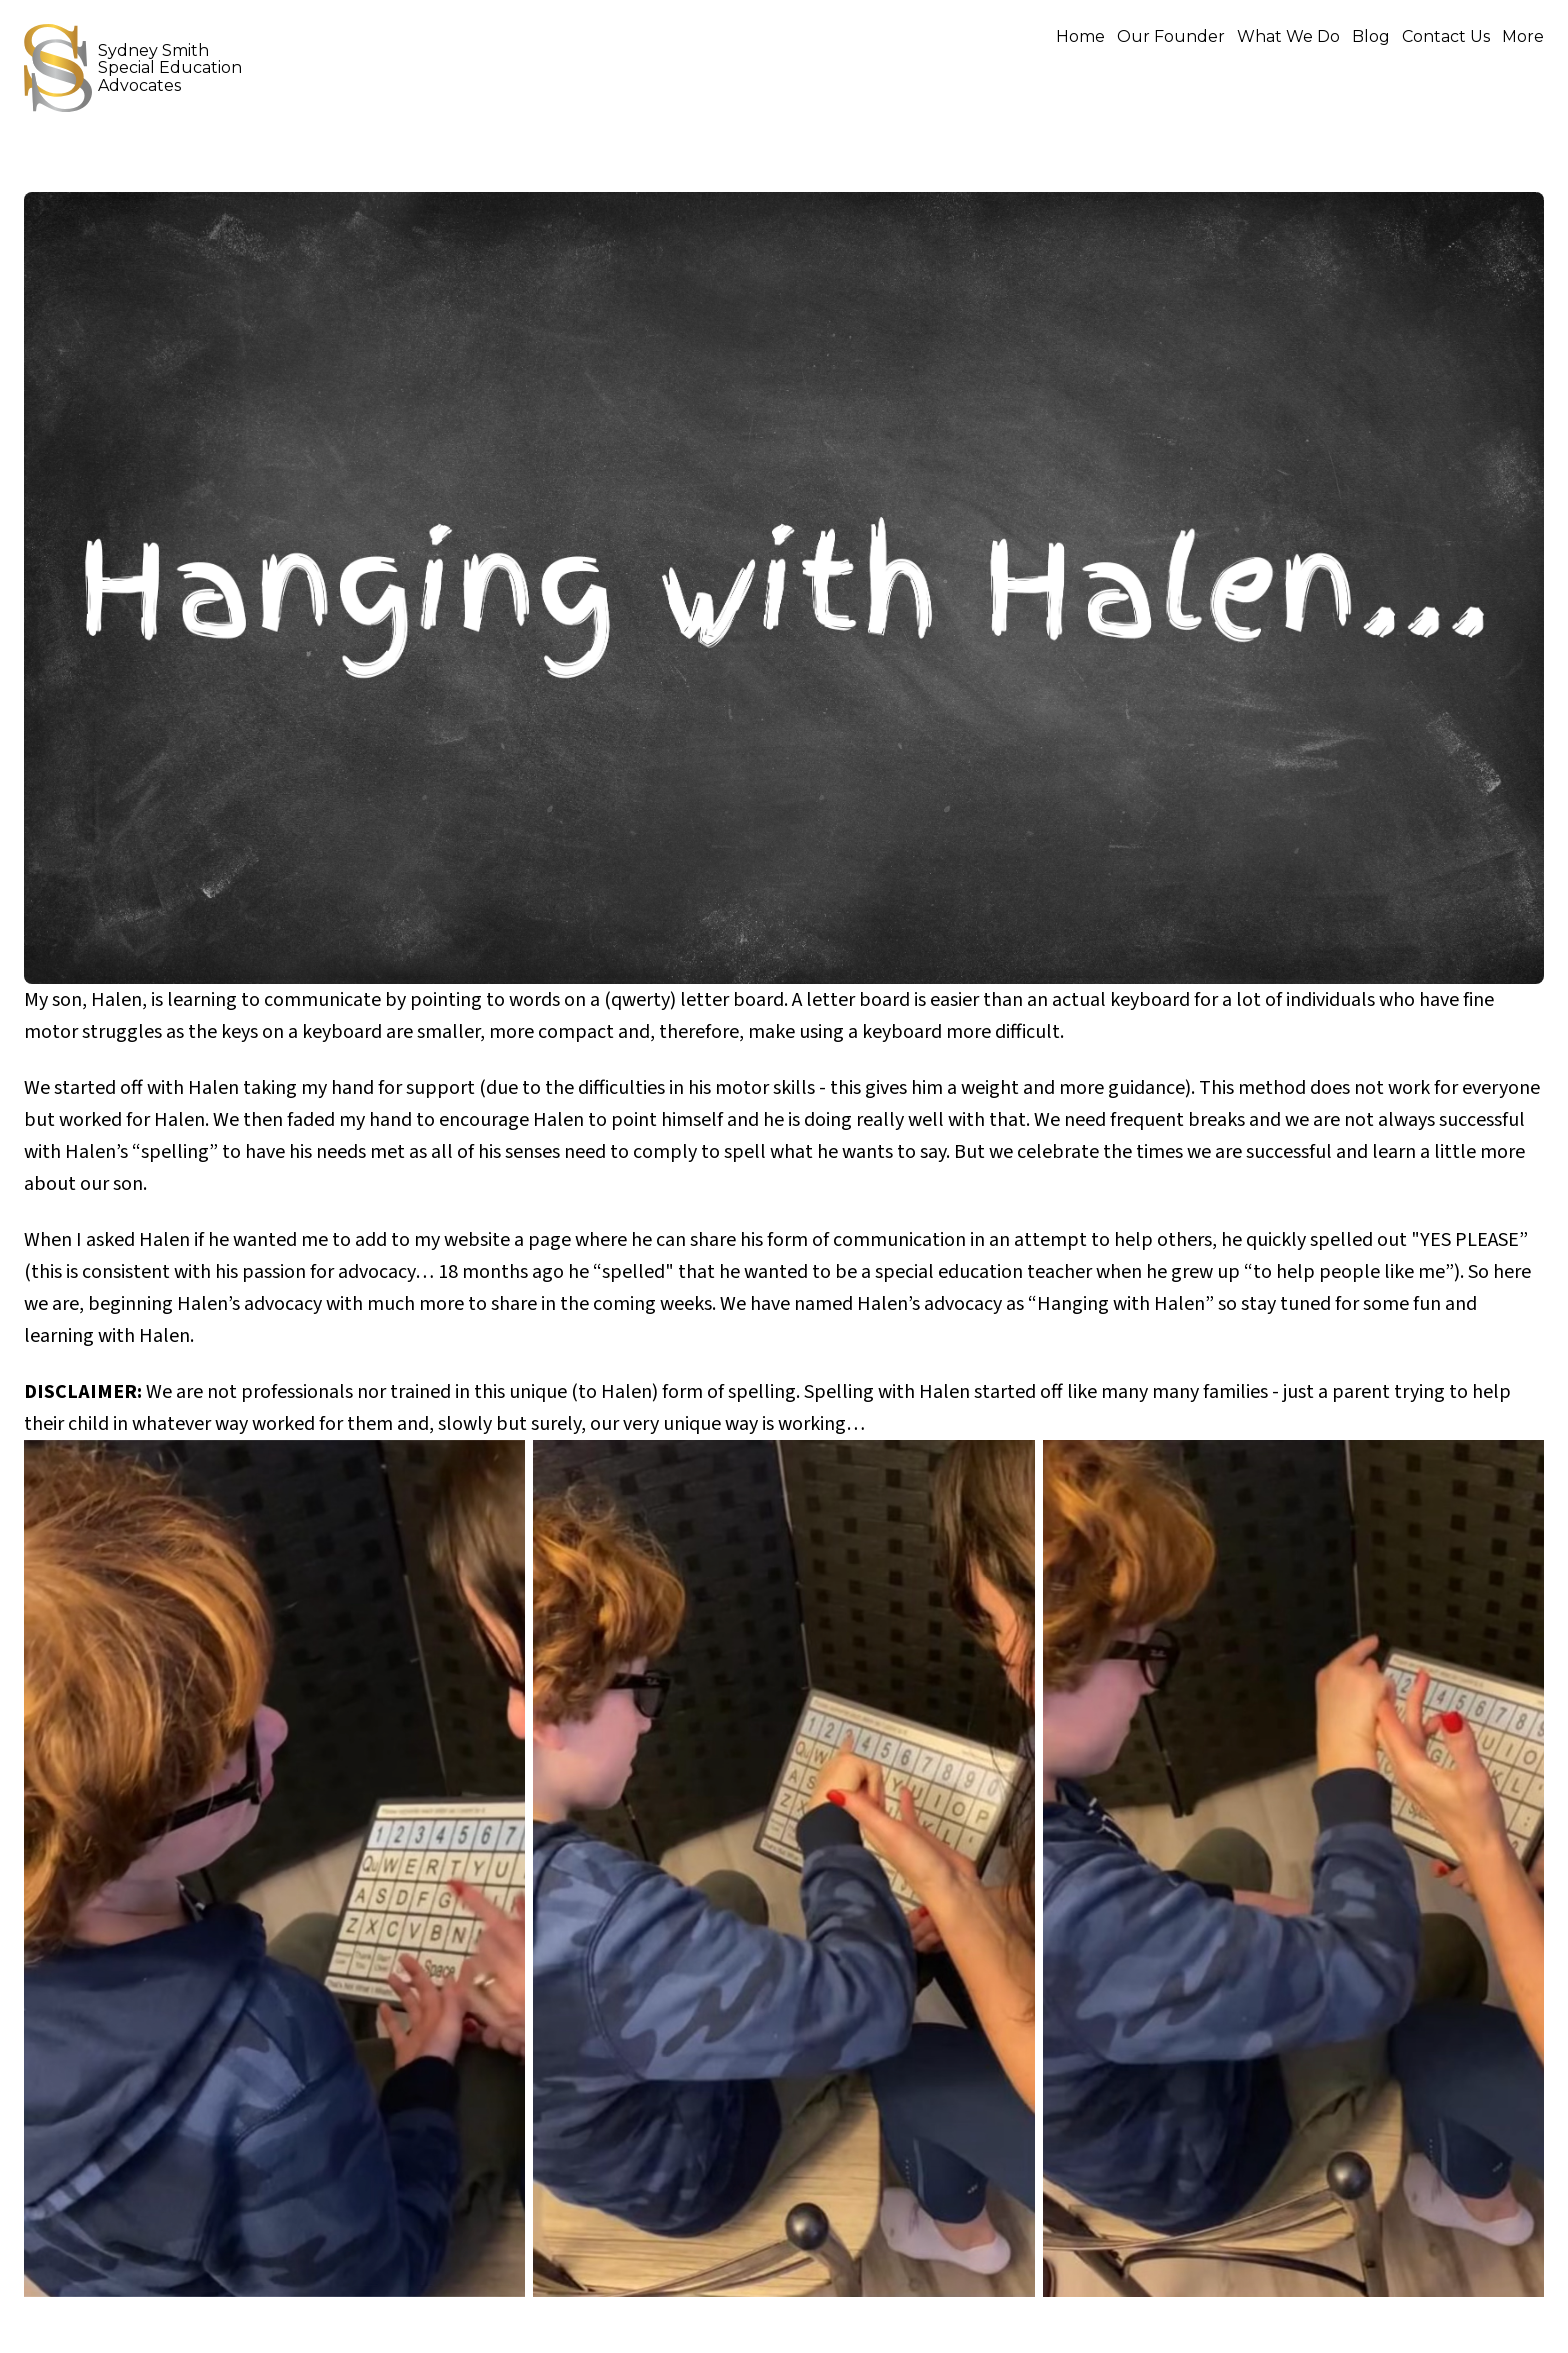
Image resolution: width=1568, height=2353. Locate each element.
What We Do (1288, 36)
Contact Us (1446, 36)
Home (1080, 36)
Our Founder (1171, 36)
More (1523, 36)
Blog (1371, 36)
